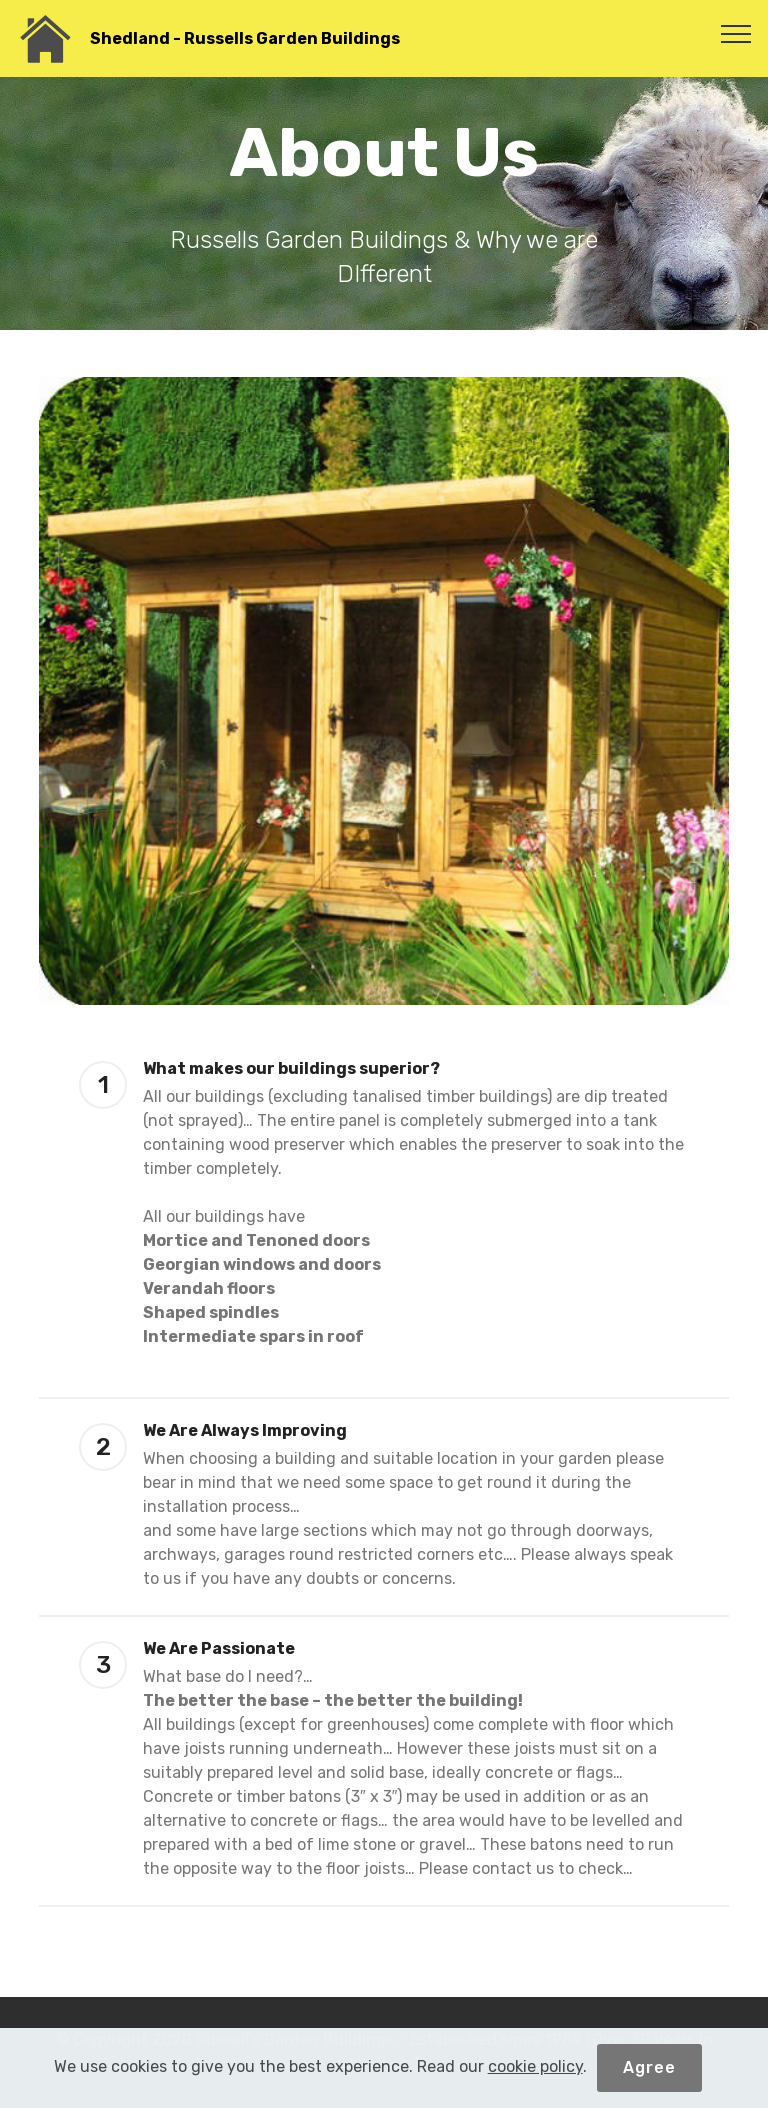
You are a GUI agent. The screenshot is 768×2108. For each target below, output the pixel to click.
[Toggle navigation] (736, 33)
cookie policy (535, 2067)
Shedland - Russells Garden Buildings (245, 38)
